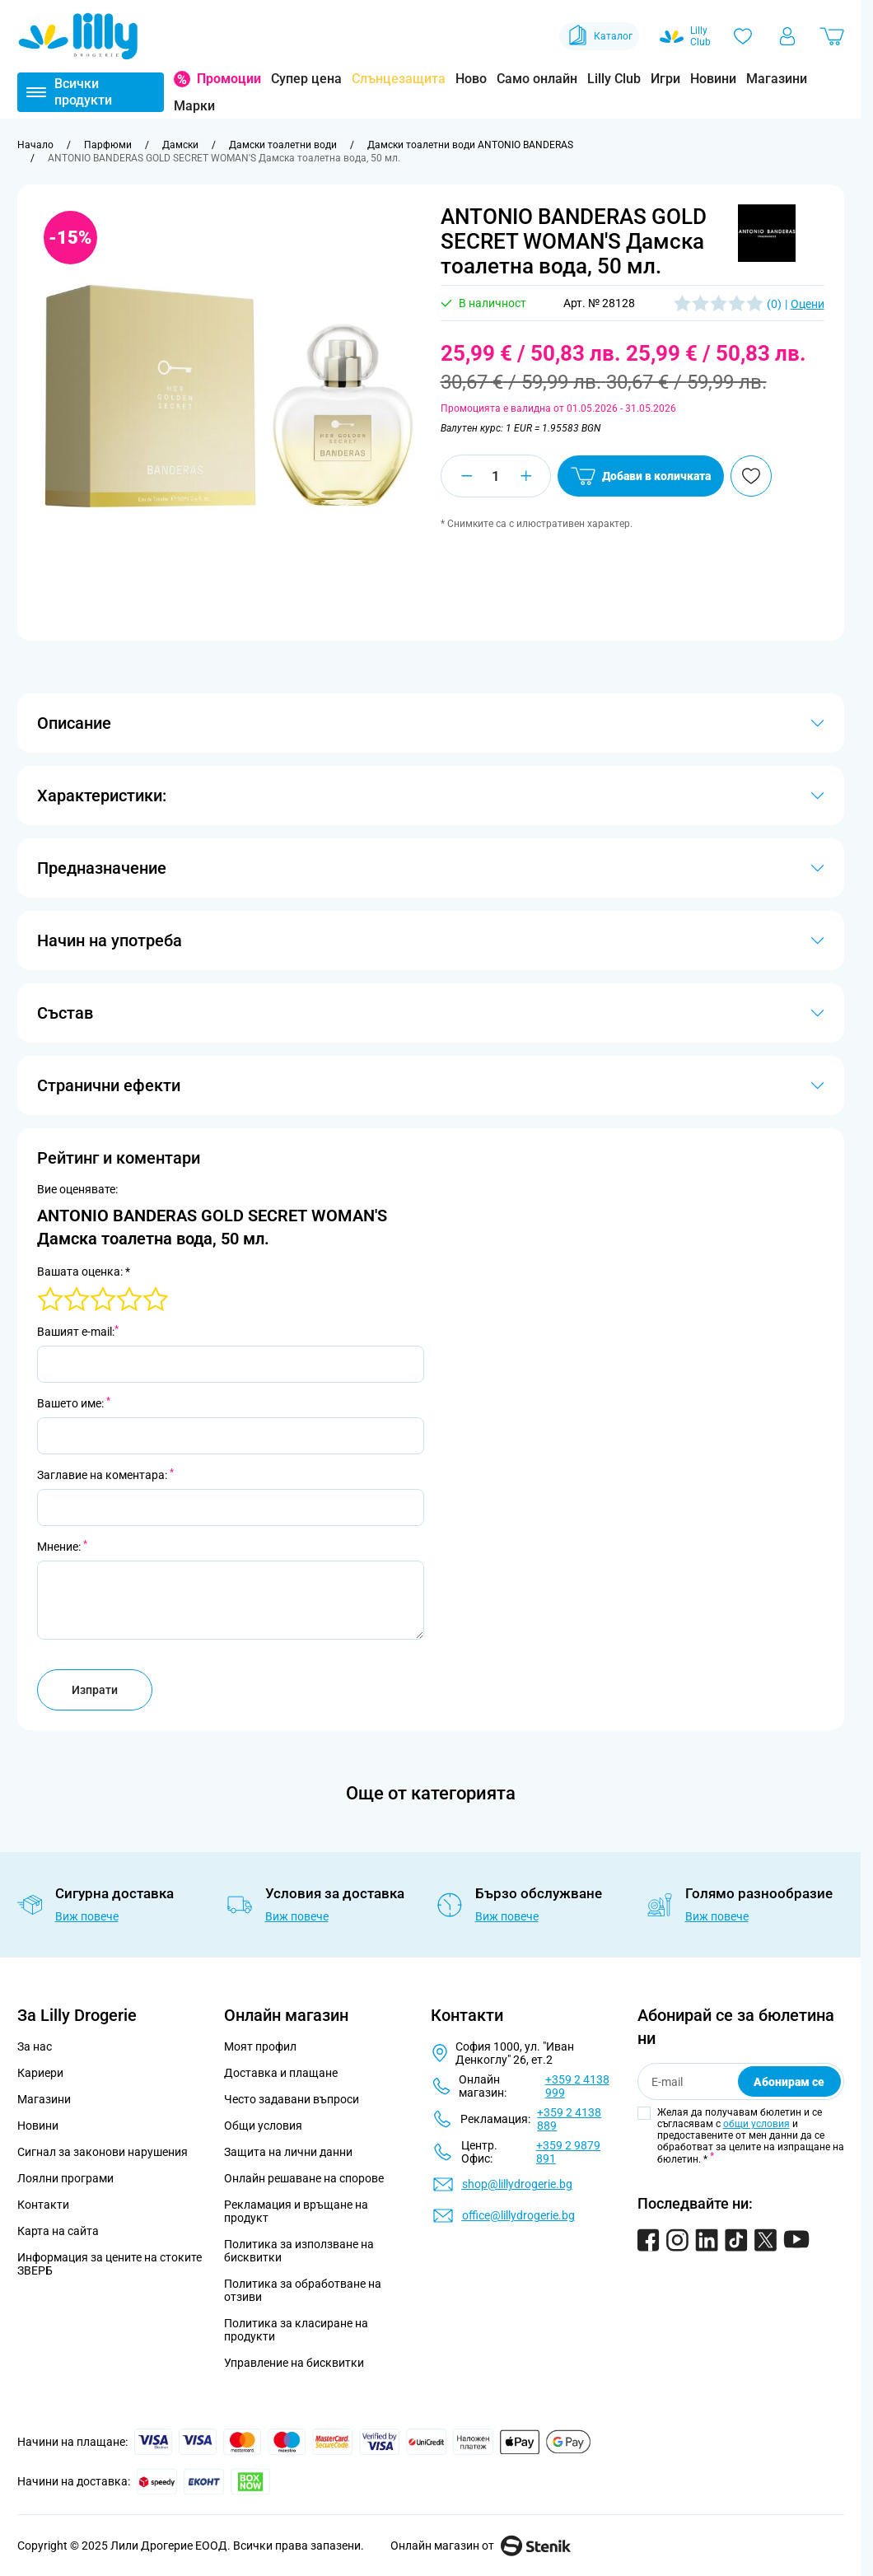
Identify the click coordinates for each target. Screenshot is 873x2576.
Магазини (776, 78)
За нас (34, 2046)
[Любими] (743, 36)
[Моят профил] (787, 36)
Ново (471, 78)
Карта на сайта (58, 2231)
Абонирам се (789, 2081)
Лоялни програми (65, 2178)
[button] (766, 233)
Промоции (229, 78)
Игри (665, 78)
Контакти (43, 2204)
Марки (194, 106)
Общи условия (263, 2125)
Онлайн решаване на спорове (304, 2178)
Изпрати (95, 1689)
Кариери (40, 2072)
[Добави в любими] (751, 476)
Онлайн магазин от (480, 2545)
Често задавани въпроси (291, 2099)
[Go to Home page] (78, 36)
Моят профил (260, 2046)
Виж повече (87, 1916)
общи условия (756, 2124)
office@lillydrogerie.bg (518, 2215)
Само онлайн (537, 78)
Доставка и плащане (281, 2072)
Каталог (599, 36)
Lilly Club (614, 78)
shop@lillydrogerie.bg (517, 2184)
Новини (713, 78)
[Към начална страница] (35, 145)
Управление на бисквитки (294, 2362)
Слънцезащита (399, 78)
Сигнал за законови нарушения (102, 2151)
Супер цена (306, 78)
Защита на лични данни (288, 2151)
